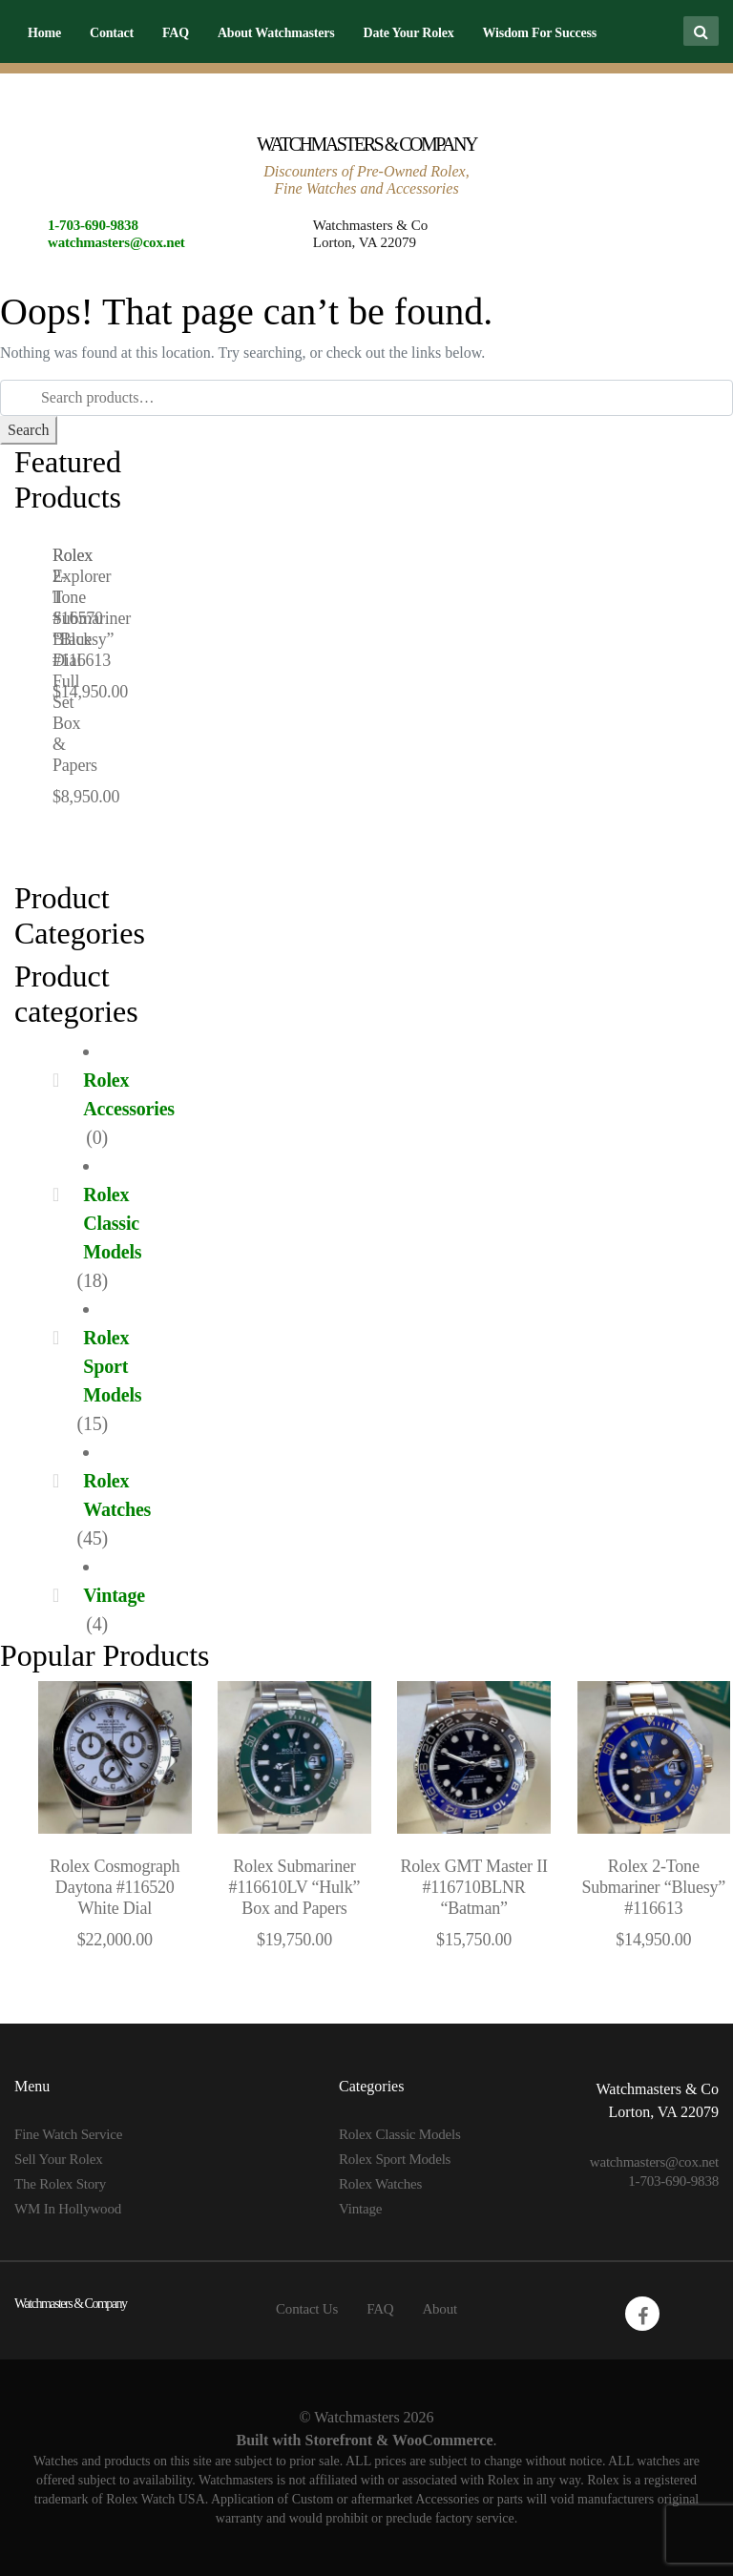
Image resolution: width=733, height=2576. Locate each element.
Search (29, 430)
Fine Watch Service (68, 2134)
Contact (112, 33)
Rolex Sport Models (112, 1366)
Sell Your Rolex (58, 2159)
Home (44, 33)
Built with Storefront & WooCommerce (364, 2440)
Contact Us (307, 2308)
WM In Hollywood (67, 2208)
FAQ (175, 33)
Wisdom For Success (539, 33)
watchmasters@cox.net (116, 242)
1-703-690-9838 (93, 225)
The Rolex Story (60, 2184)
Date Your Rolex (408, 33)
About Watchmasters (276, 33)
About (439, 2308)
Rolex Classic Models (112, 1223)
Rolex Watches (380, 2184)
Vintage (114, 1595)
